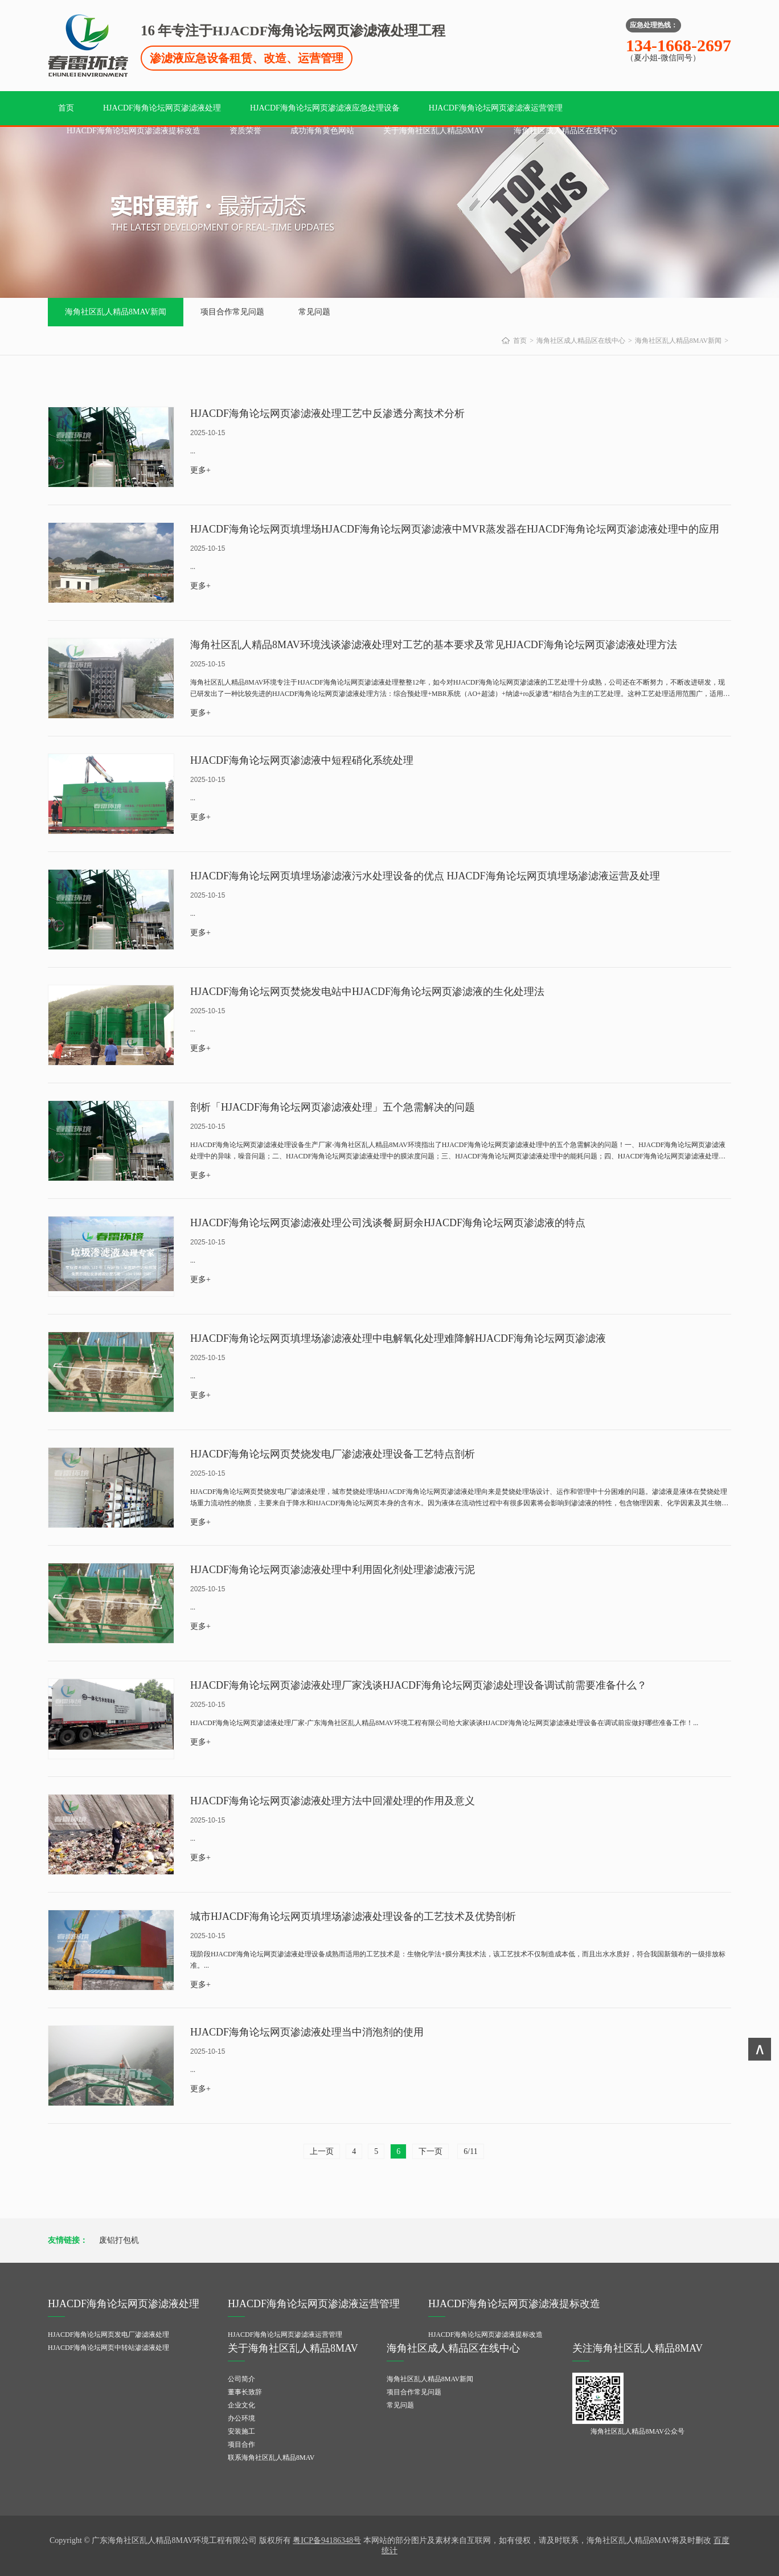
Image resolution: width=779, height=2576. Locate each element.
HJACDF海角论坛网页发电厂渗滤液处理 (108, 2335)
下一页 (430, 2151)
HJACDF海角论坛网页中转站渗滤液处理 (108, 2348)
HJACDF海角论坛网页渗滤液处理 (162, 108)
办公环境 (241, 2418)
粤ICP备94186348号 (327, 2540)
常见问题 (314, 312)
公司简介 (241, 2379)
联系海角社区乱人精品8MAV (271, 2458)
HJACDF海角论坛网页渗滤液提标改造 (133, 130)
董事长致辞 (245, 2392)
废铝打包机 (119, 2240)
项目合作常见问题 (232, 312)
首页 (66, 108)
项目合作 (241, 2444)
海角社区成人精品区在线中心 (565, 130)
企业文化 (241, 2405)
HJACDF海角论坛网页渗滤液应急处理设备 (325, 108)
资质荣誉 (245, 130)
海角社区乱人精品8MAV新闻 (115, 312)
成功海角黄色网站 (322, 130)
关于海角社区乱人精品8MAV (434, 130)
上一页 (322, 2151)
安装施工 (241, 2431)
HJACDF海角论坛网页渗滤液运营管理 (496, 108)
